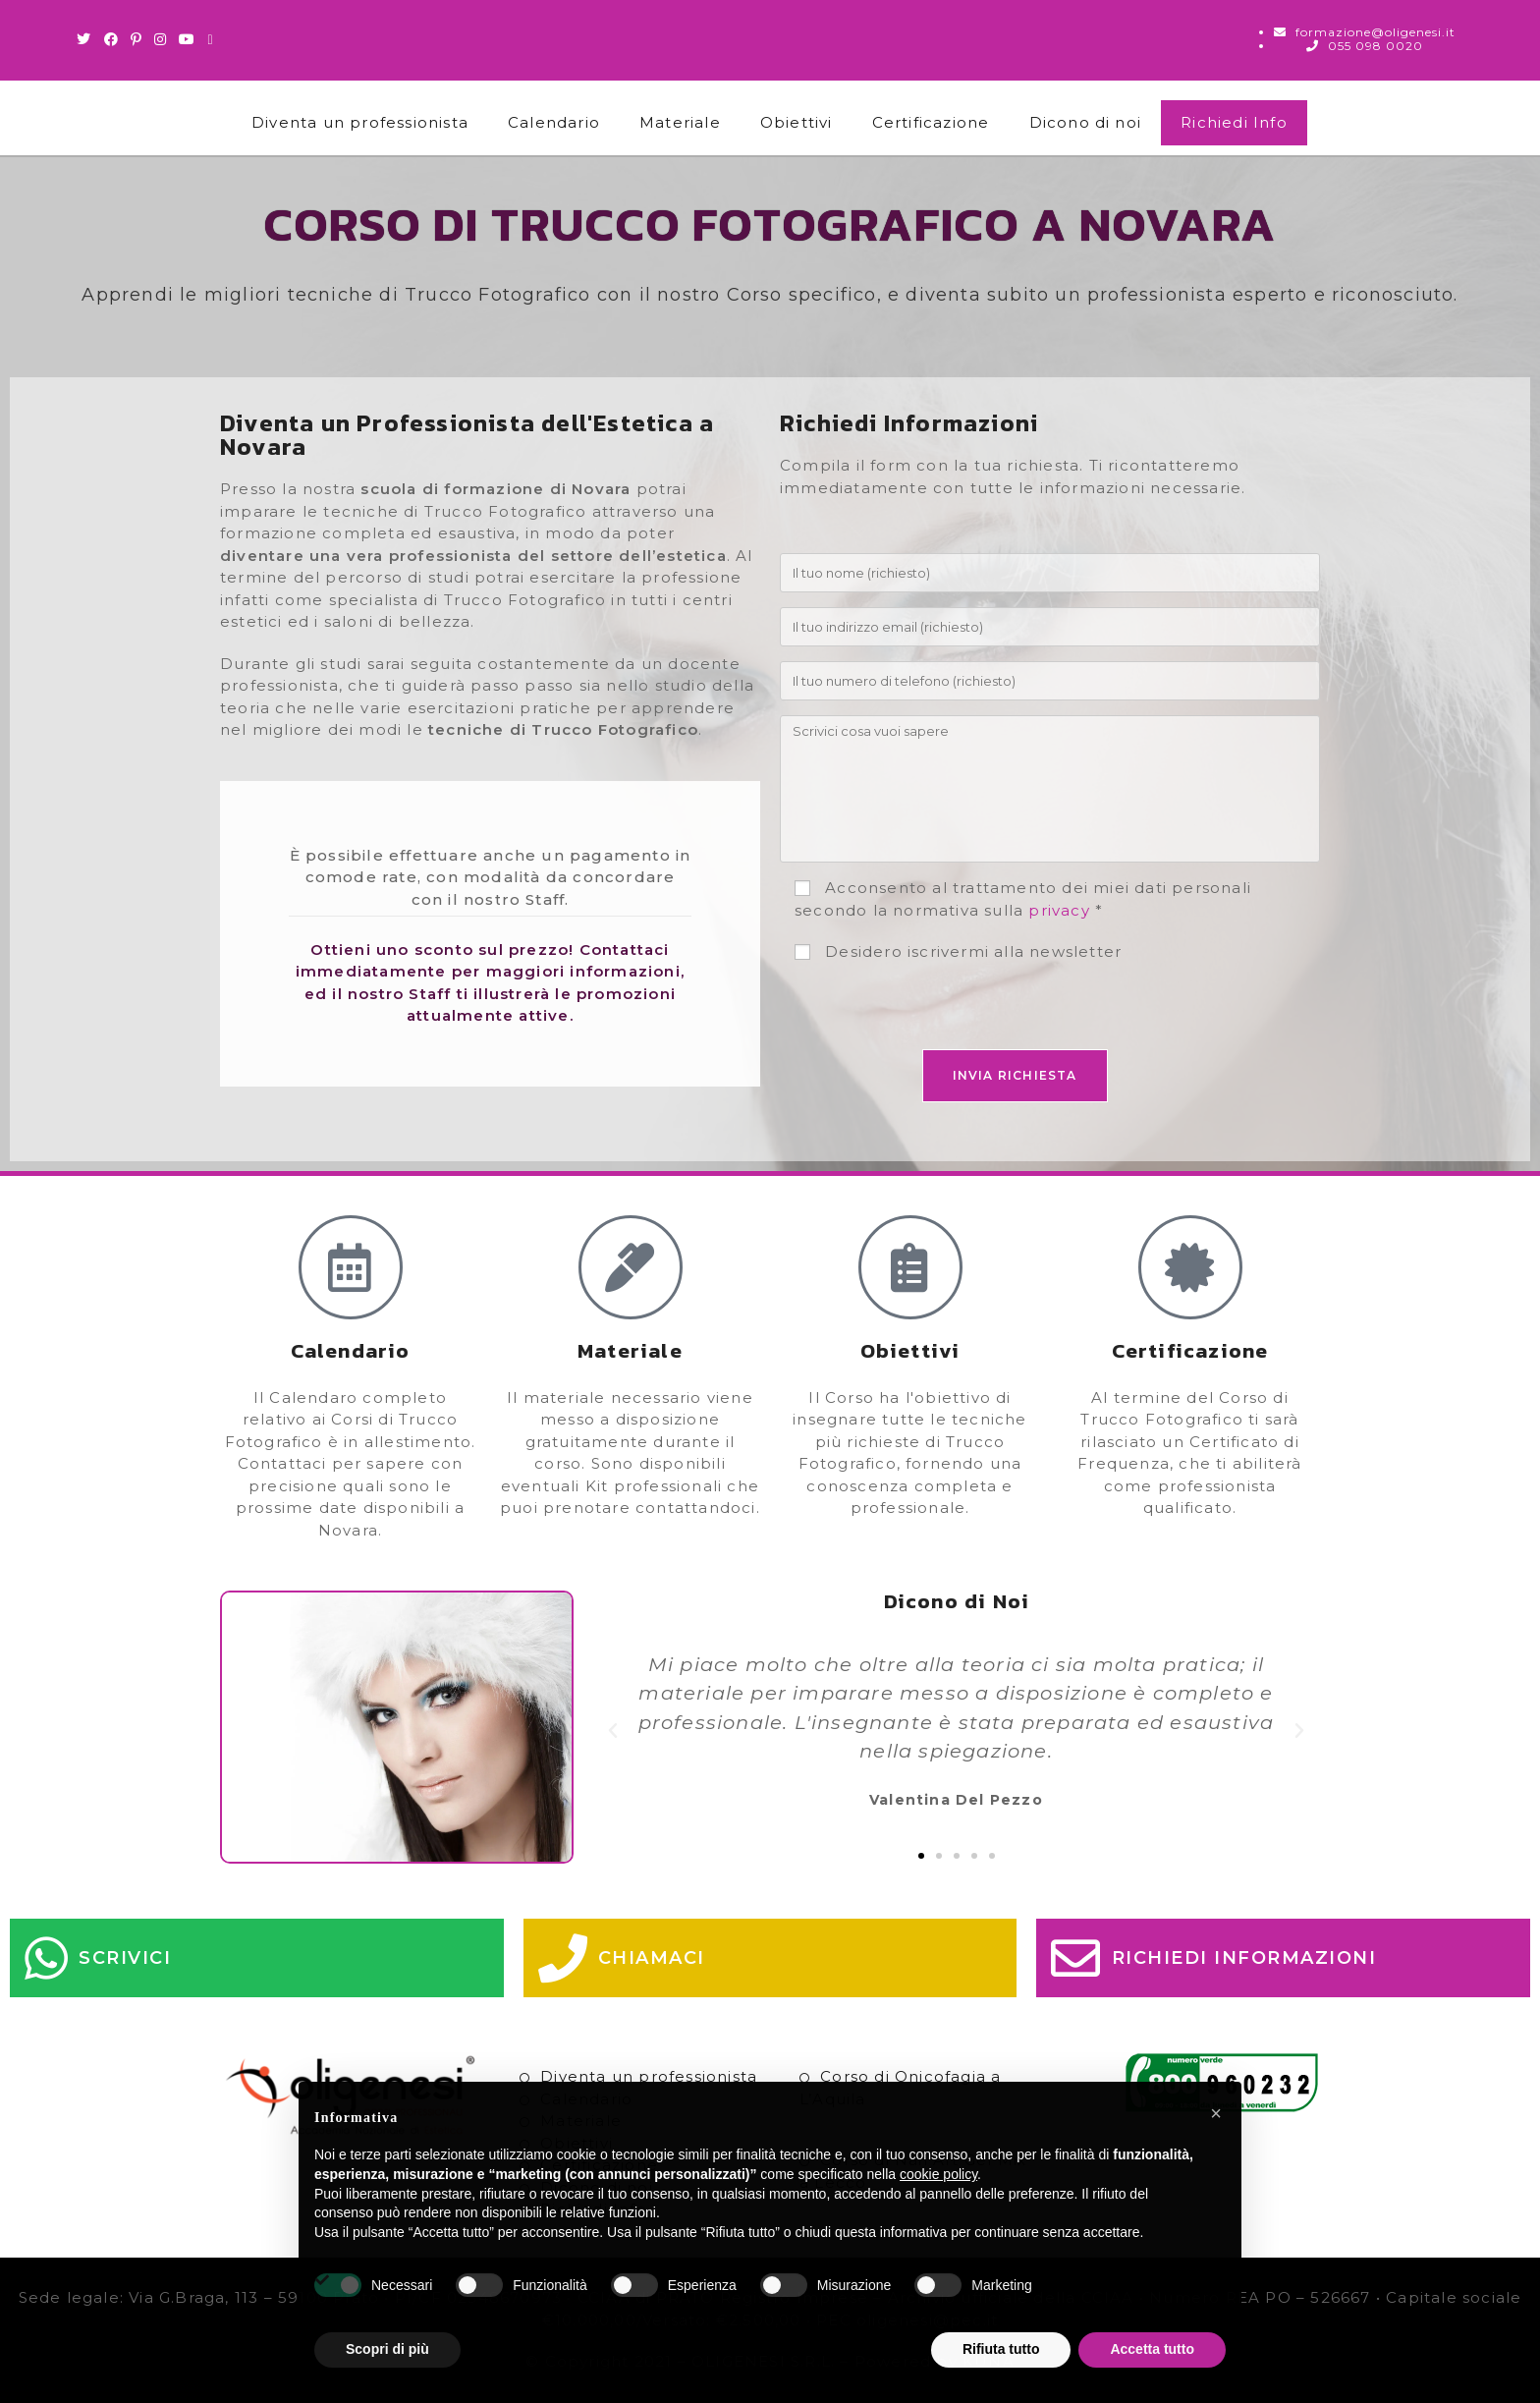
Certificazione (931, 122)
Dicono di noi (1085, 122)
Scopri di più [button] (387, 2349)
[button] (613, 1731)
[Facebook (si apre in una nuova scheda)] (111, 39)
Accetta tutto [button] (1152, 2349)
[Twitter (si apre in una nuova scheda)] (87, 39)
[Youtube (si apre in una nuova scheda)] (187, 39)
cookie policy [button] (938, 2174)
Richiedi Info (1234, 122)
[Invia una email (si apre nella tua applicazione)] (210, 39)
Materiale (680, 122)
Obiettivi (796, 122)
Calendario (554, 122)
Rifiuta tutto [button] (1001, 2349)
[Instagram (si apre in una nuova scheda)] (160, 39)
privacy (1058, 910)
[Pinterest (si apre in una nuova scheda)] (136, 39)
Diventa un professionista (359, 122)
